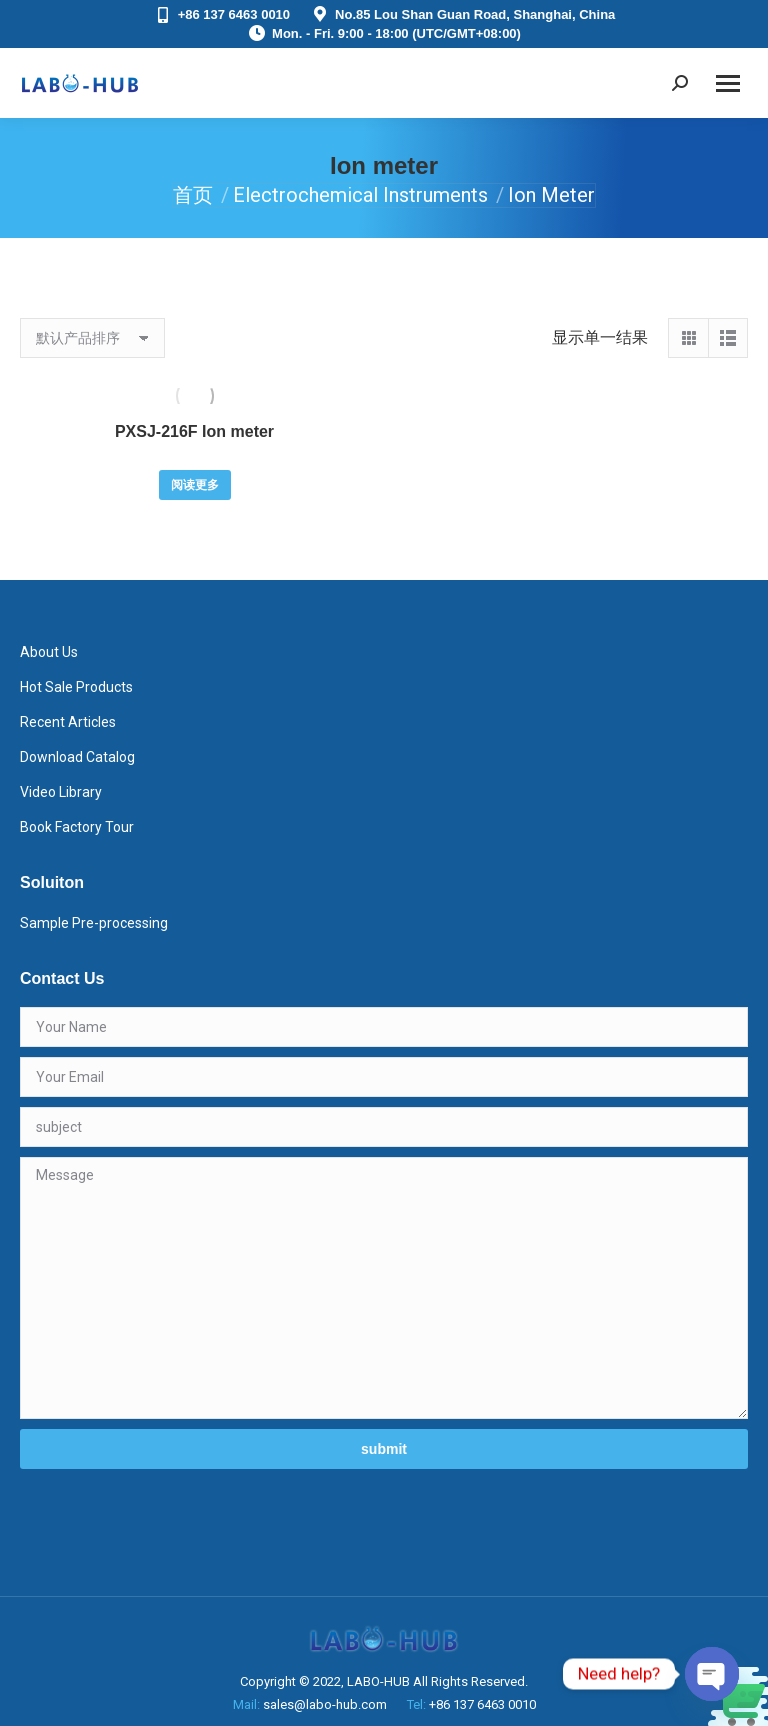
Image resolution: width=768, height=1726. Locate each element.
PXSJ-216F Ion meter (194, 431)
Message (384, 1288)
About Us (49, 652)
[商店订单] (92, 338)
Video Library (61, 792)
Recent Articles (68, 722)
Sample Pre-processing (94, 923)
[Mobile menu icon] (728, 83)
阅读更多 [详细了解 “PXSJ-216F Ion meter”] (195, 485)
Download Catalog (77, 757)
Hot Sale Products (76, 687)
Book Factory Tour (77, 827)
